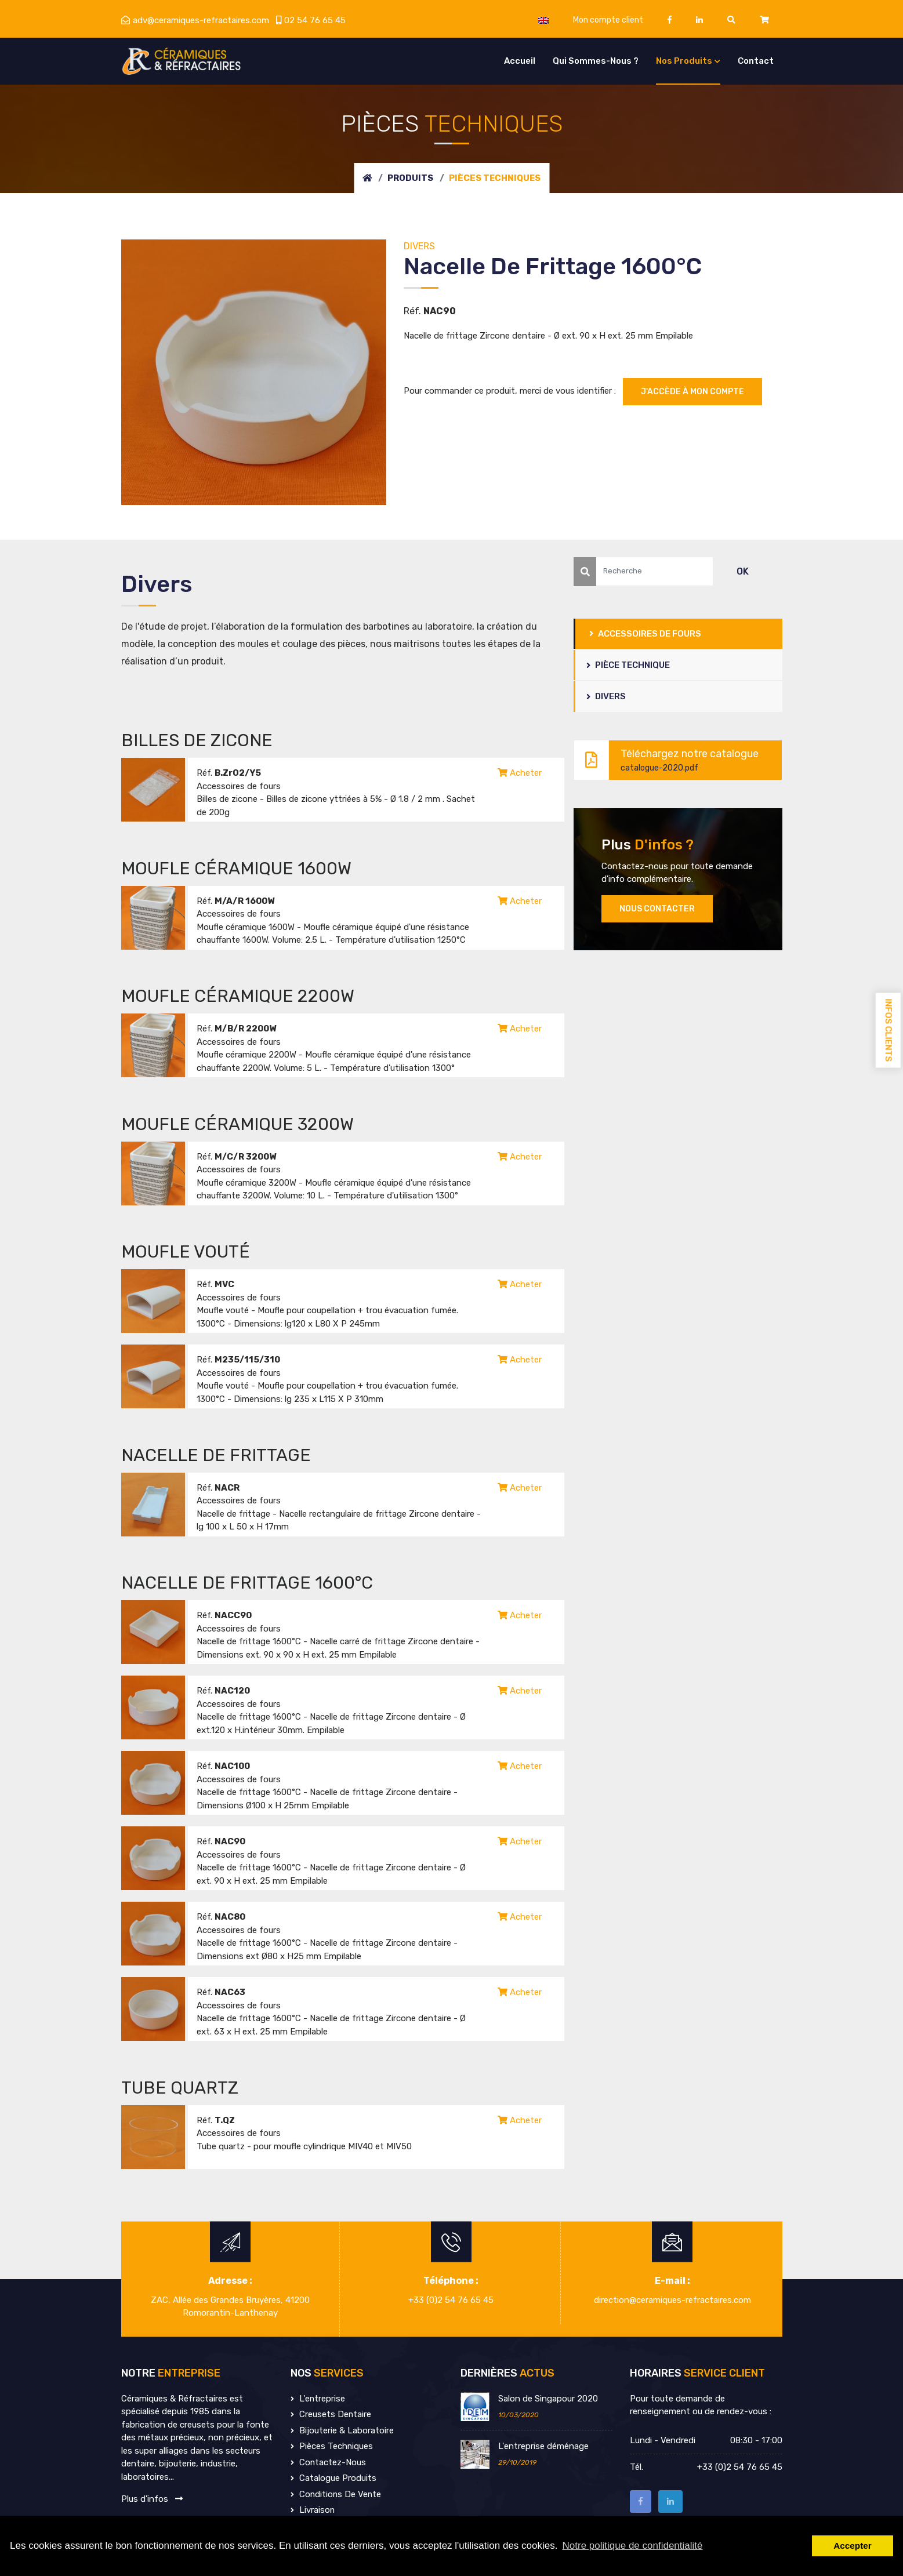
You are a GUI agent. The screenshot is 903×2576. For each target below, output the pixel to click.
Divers (607, 697)
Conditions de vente (337, 2494)
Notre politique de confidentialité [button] (633, 2545)
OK (743, 571)
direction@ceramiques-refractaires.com (672, 2300)
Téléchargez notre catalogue (672, 760)
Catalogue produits (333, 2478)
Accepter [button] (852, 2545)
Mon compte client (608, 20)
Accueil (519, 61)
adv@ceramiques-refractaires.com (195, 20)
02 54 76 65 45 (311, 20)
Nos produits (684, 61)
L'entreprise (318, 2398)
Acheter (520, 773)
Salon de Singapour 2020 (548, 2398)
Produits (410, 178)
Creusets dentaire (331, 2414)
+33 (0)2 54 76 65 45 (451, 2300)
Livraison (313, 2510)
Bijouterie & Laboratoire (342, 2430)
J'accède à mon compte (692, 392)
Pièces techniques (332, 2446)
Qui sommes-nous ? (596, 61)
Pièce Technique (629, 665)
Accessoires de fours (646, 633)
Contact (756, 61)
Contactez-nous (329, 2462)
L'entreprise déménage (543, 2446)
